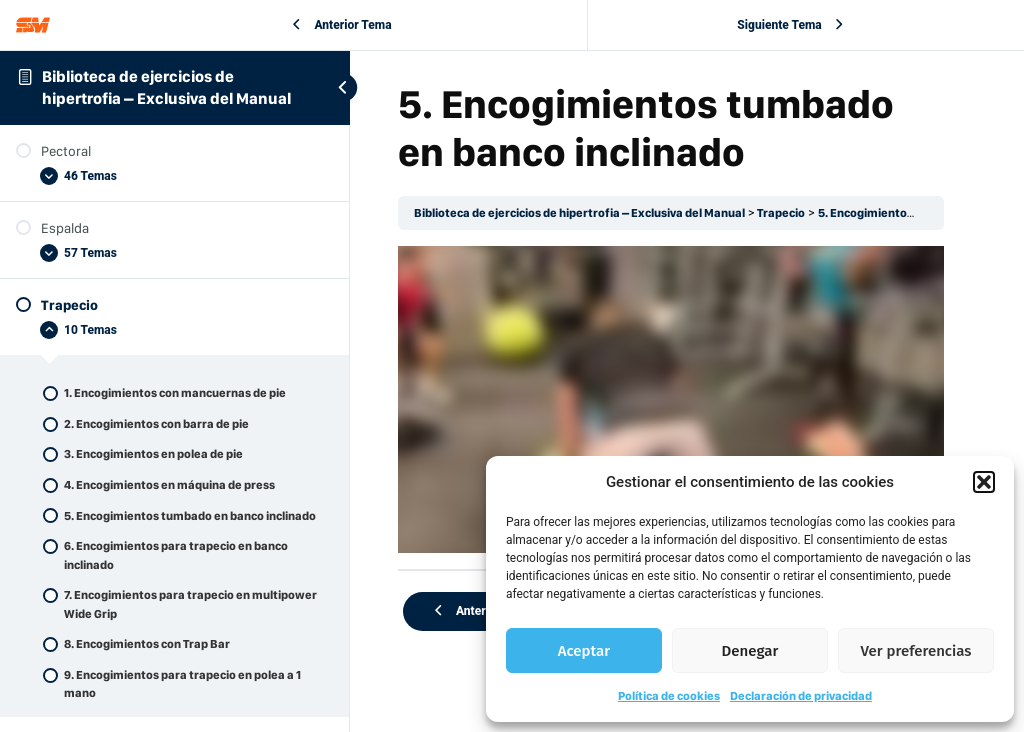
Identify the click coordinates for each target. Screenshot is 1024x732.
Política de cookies (669, 696)
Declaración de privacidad (801, 696)
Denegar (750, 651)
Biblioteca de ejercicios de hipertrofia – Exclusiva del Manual (579, 213)
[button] (984, 482)
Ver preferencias (916, 651)
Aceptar (584, 651)
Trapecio (781, 213)
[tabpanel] (671, 399)
